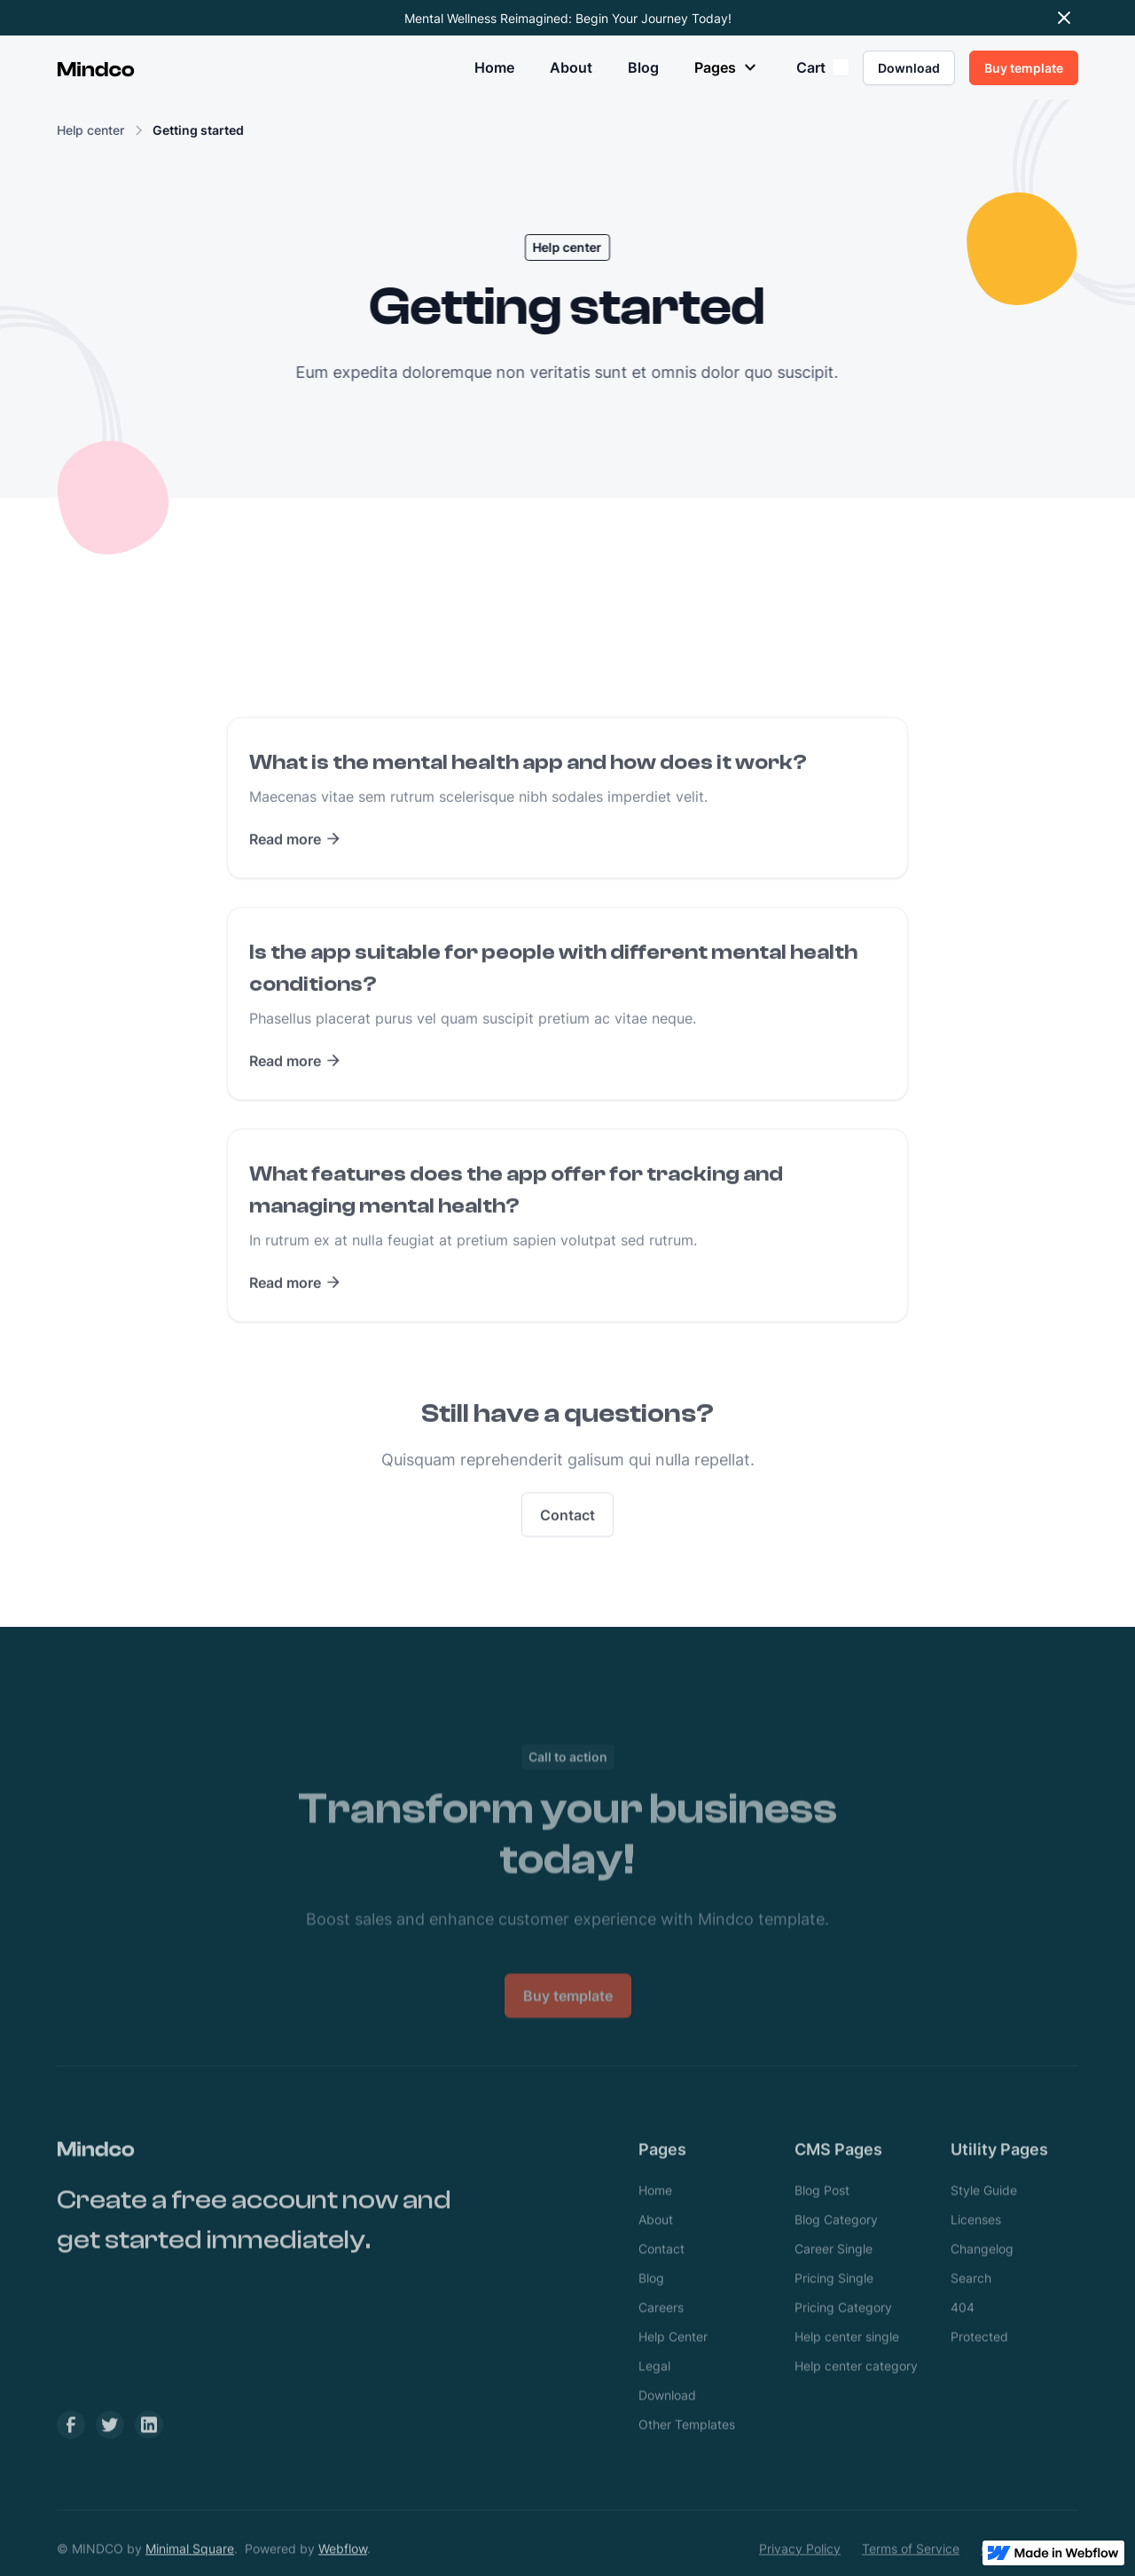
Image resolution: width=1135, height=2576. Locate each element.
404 (963, 2333)
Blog (643, 67)
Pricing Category (843, 2333)
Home (494, 67)
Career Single (833, 2274)
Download (667, 2421)
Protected (979, 2362)
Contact (567, 1541)
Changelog (982, 2274)
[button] (727, 67)
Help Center (673, 2362)
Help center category (856, 2391)
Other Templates (686, 2450)
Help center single (846, 2362)
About (571, 67)
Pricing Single (833, 2304)
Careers (661, 2333)
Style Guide (984, 2216)
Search (971, 2304)
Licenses (976, 2245)
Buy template (568, 2048)
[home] (96, 67)
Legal (654, 2391)
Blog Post (821, 2216)
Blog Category (836, 2245)
